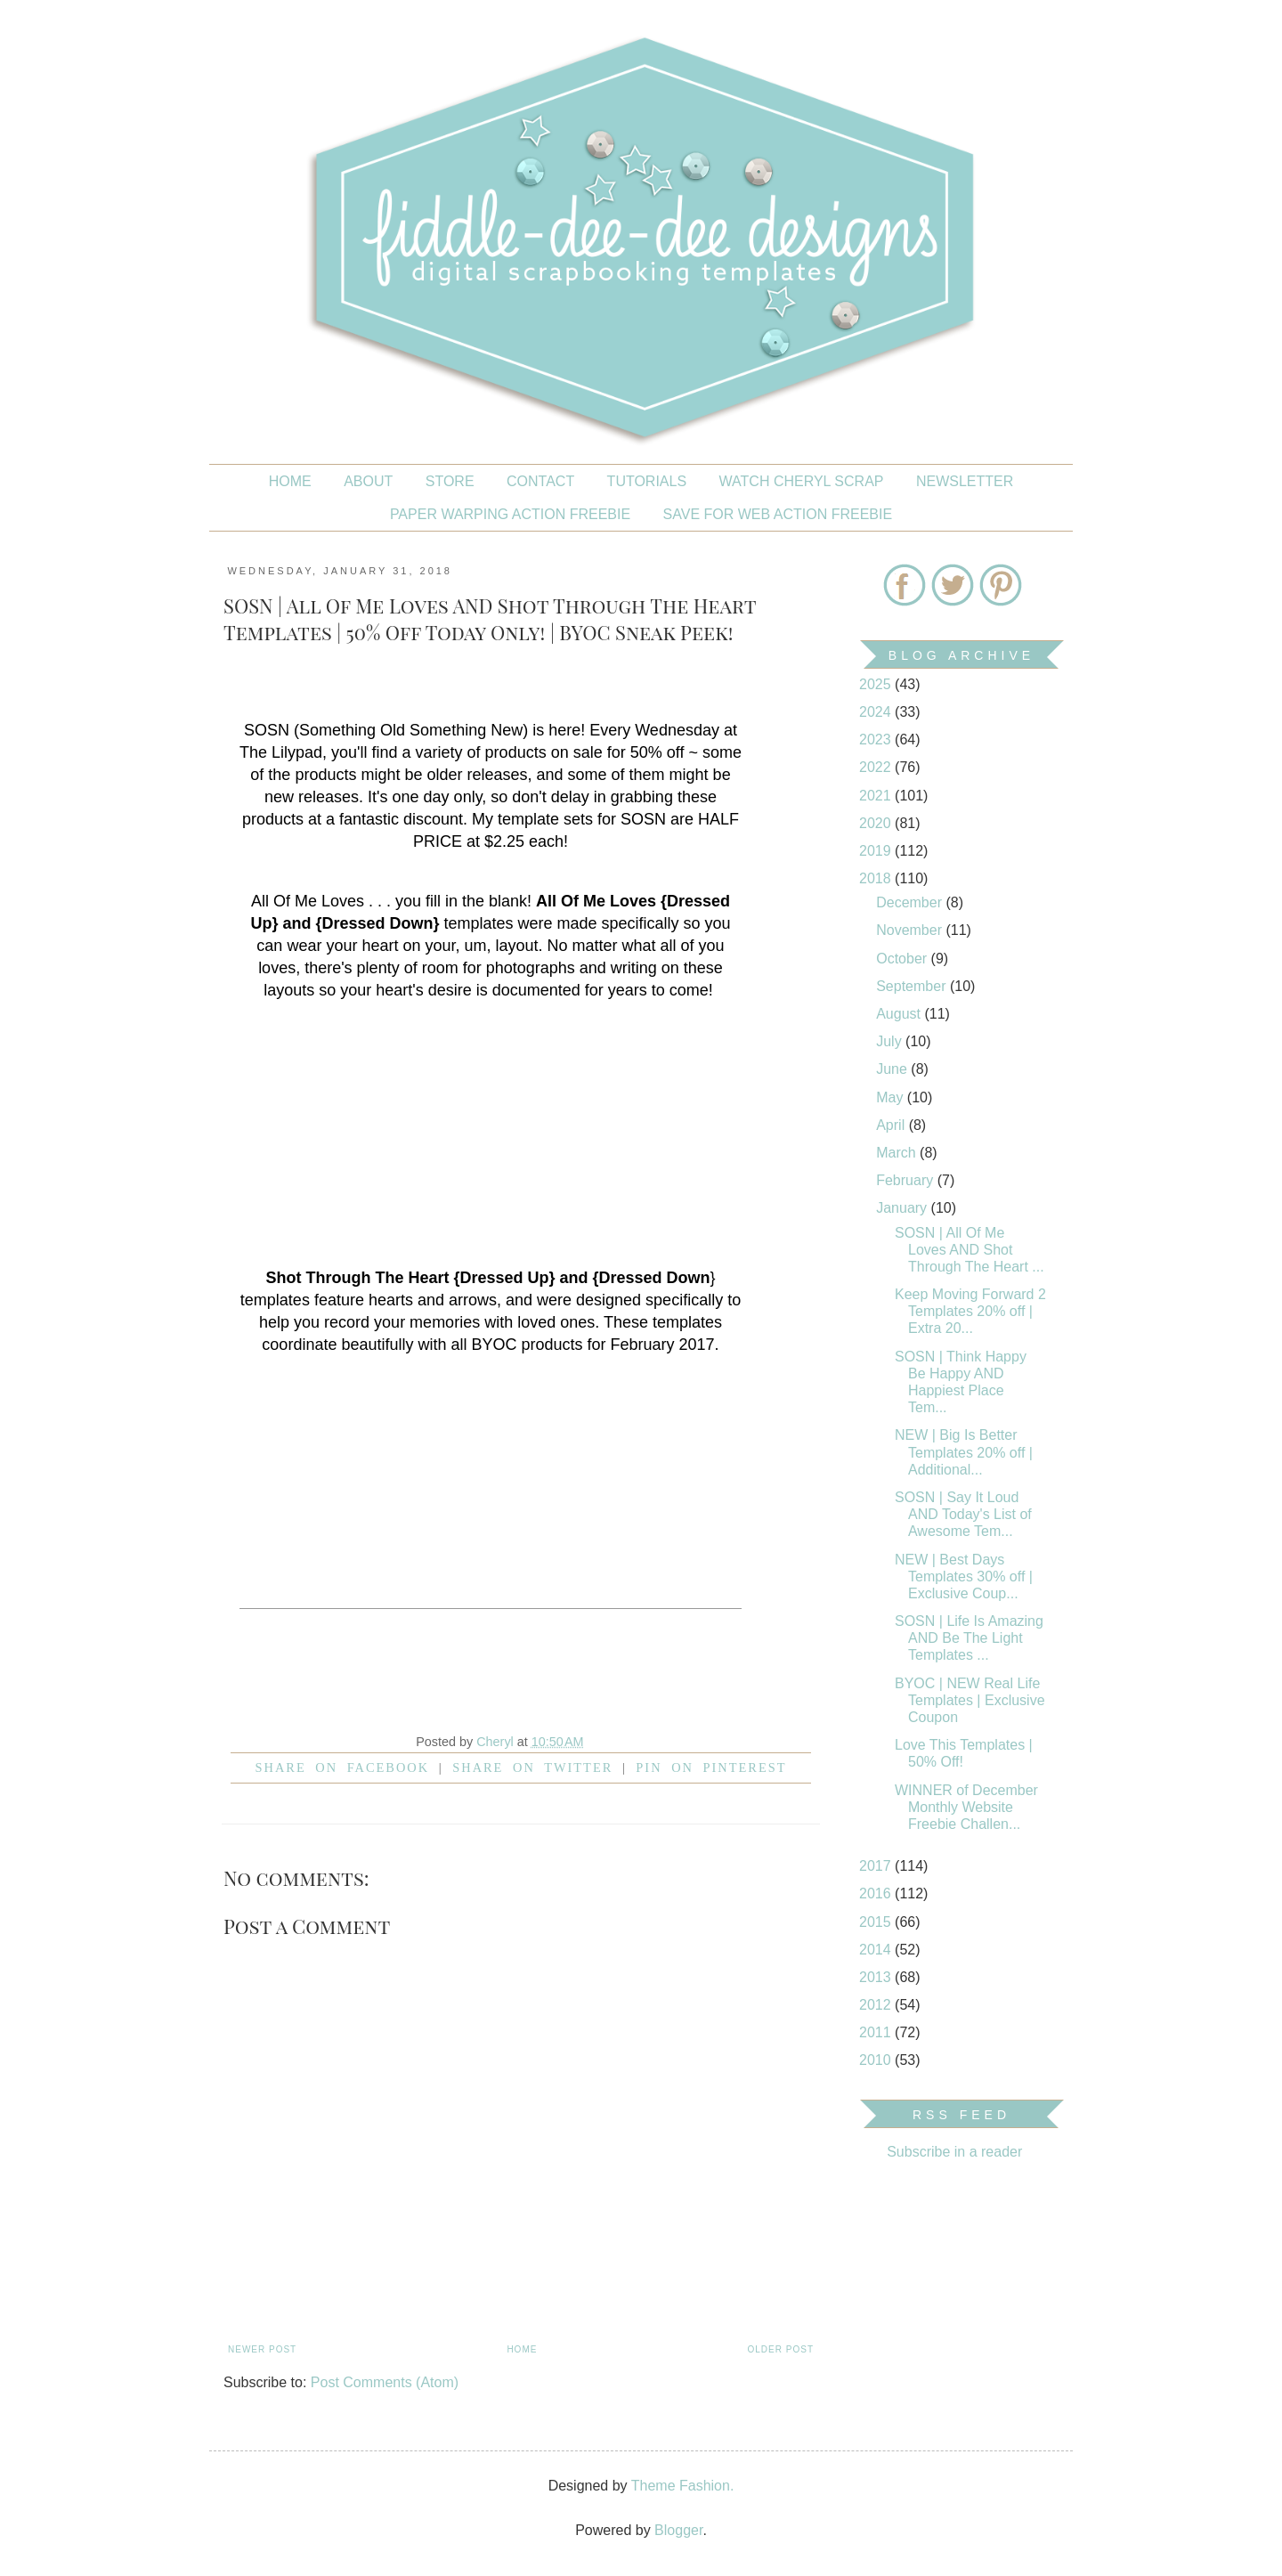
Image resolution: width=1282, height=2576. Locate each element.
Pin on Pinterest (711, 1767)
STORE (450, 481)
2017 (877, 1865)
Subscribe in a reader (954, 2151)
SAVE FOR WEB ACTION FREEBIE (778, 514)
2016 (877, 1893)
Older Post (781, 2349)
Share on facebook (343, 1767)
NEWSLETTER (964, 481)
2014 (877, 1949)
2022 (877, 767)
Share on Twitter (532, 1767)
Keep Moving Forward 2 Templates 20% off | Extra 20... (970, 1311)
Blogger (678, 2530)
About (368, 481)
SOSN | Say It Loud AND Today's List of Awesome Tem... (963, 1514)
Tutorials (647, 481)
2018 (877, 878)
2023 (877, 739)
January (903, 1207)
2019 (877, 850)
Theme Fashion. (682, 2485)
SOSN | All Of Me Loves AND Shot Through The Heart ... (969, 1249)
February (906, 1180)
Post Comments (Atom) (384, 2382)
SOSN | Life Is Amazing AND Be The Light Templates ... (969, 1637)
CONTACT (540, 481)
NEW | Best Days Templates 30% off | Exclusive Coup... (964, 1576)
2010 (877, 2060)
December (910, 902)
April (892, 1125)
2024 (877, 711)
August (900, 1013)
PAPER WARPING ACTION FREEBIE (510, 514)
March (898, 1152)
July (890, 1041)
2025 (877, 684)
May (891, 1097)
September (913, 986)
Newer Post (262, 2349)
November (910, 930)
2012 (877, 2004)
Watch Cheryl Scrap (801, 481)
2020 (877, 823)
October (903, 958)
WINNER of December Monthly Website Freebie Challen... (966, 1807)
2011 (877, 2032)
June (893, 1069)
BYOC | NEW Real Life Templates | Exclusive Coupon (970, 1700)
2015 (877, 1922)
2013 (877, 1977)
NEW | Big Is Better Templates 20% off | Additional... (964, 1451)
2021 (877, 795)
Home (290, 481)
